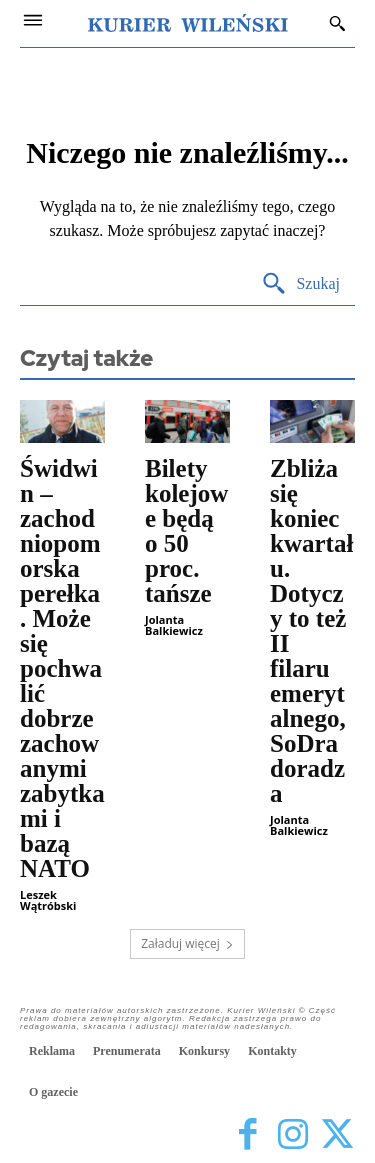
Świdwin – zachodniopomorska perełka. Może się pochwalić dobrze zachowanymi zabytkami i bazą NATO (62, 668)
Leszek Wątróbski (48, 900)
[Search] (300, 284)
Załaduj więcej (187, 943)
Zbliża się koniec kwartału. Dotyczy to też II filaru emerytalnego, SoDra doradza (311, 631)
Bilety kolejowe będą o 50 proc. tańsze (186, 531)
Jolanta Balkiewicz (174, 625)
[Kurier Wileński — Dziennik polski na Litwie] (188, 23)
